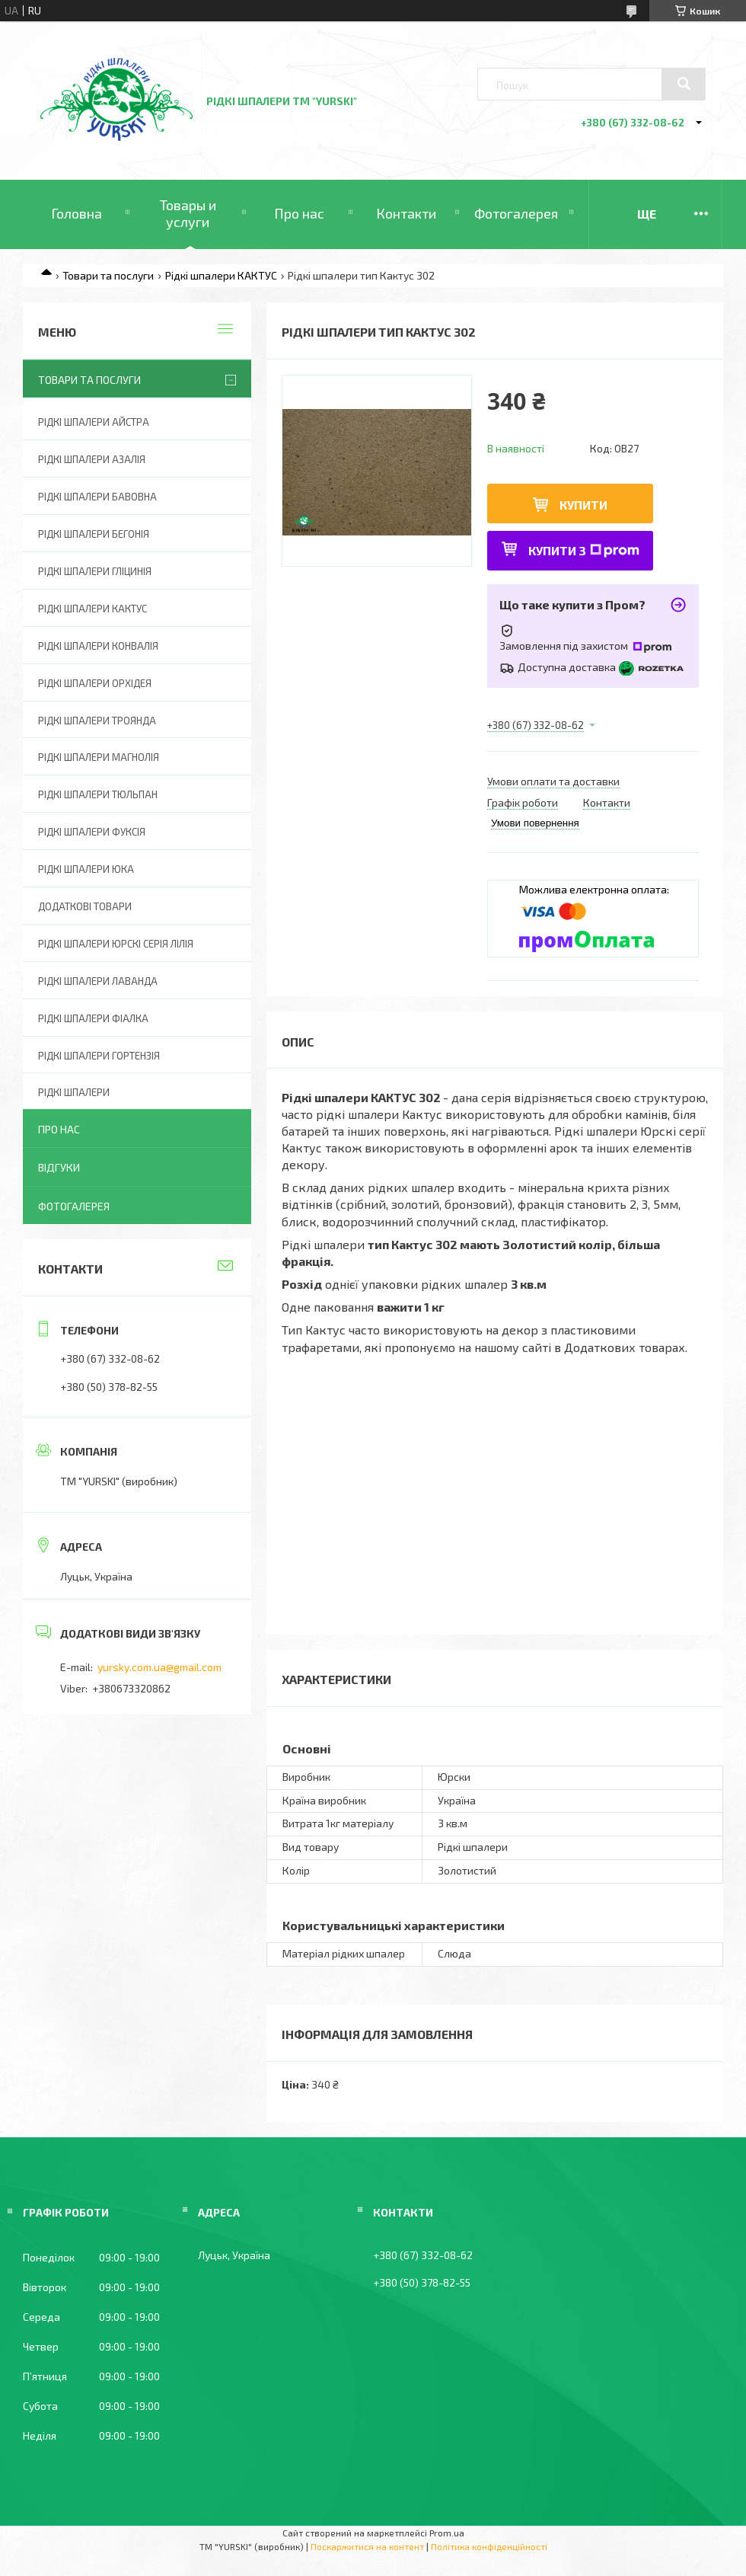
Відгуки (59, 1167)
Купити (583, 504)
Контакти (406, 213)
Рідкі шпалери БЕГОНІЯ (93, 534)
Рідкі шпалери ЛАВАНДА (98, 981)
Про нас (299, 213)
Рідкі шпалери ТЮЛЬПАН (98, 794)
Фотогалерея (516, 213)
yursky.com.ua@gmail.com (159, 1666)
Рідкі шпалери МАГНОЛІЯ (98, 757)
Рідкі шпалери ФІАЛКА (93, 1018)
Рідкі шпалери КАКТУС (221, 275)
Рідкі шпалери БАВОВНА (97, 497)
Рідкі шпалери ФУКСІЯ (91, 832)
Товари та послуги (108, 275)
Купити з (583, 550)
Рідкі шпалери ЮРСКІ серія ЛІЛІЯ (115, 944)
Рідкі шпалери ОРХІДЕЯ (94, 683)
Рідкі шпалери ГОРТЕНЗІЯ (99, 1056)
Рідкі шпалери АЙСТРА (93, 422)
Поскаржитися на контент (367, 2546)
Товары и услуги (188, 213)
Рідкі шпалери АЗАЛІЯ (91, 459)
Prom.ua (446, 2532)
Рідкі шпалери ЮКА (86, 869)
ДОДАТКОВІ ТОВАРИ (85, 906)
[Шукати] (684, 84)
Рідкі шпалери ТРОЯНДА (97, 720)
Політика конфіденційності (489, 2546)
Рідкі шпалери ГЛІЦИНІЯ (94, 571)
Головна (76, 213)
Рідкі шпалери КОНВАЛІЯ (98, 646)
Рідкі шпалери (74, 1092)
